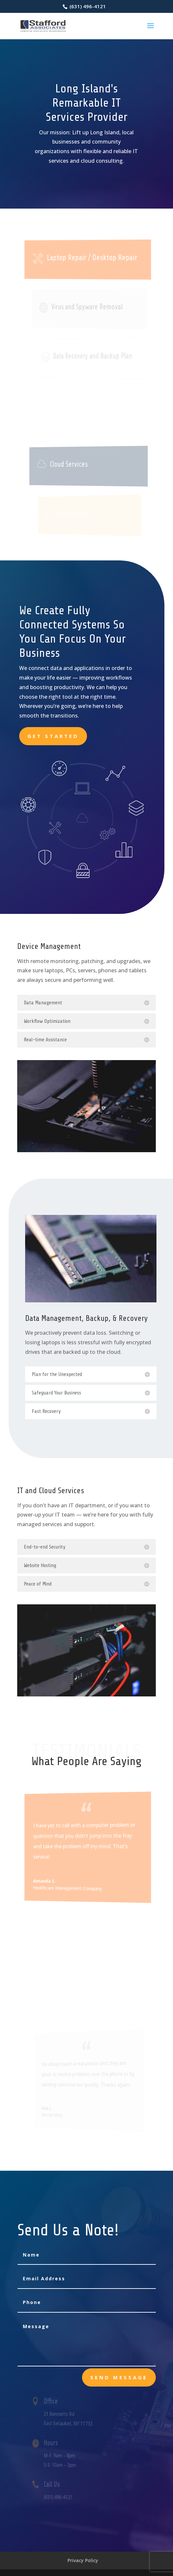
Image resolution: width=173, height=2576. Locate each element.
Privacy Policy (82, 2560)
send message (119, 2377)
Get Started (53, 736)
